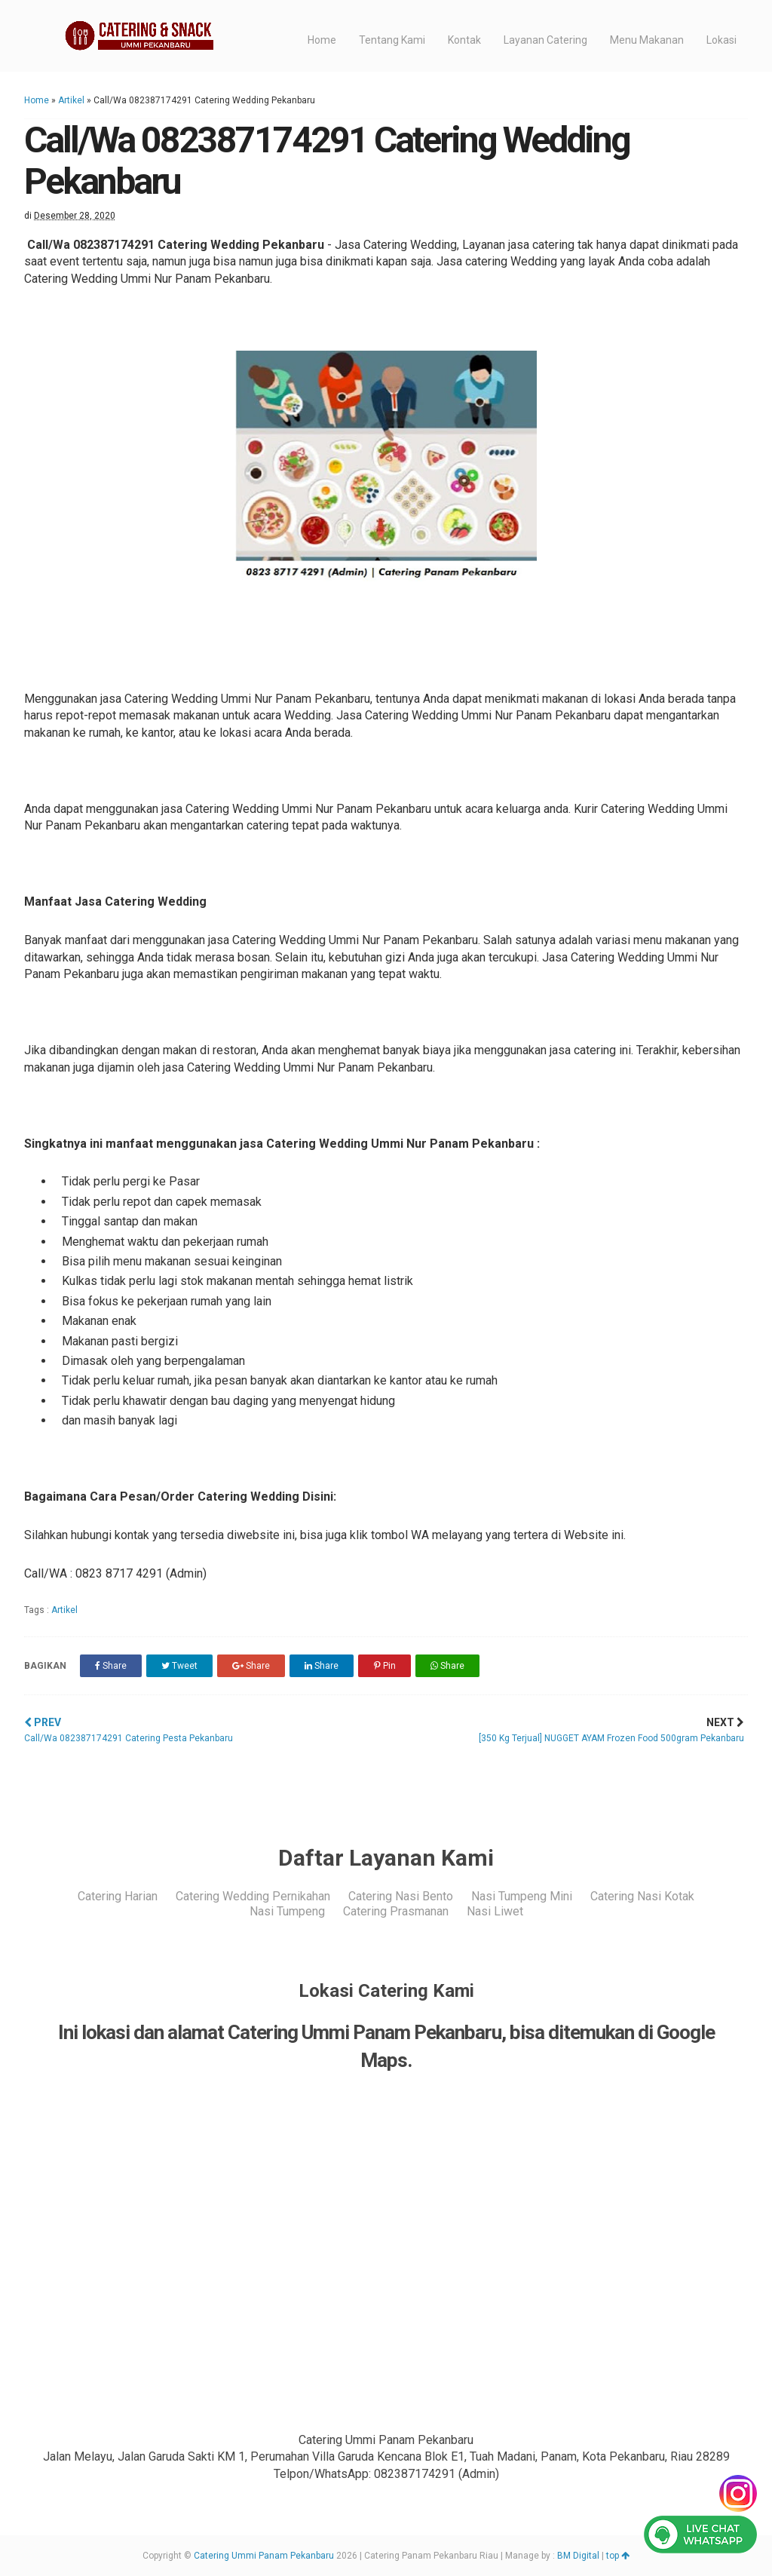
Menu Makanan (647, 40)
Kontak (464, 40)
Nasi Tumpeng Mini (521, 1896)
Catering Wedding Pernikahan (253, 1896)
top (618, 2555)
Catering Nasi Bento (400, 1896)
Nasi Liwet (495, 1911)
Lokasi (721, 40)
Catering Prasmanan (396, 1911)
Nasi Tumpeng (287, 1911)
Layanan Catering (545, 40)
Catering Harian (118, 1896)
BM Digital (578, 2555)
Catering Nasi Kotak (642, 1896)
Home (322, 40)
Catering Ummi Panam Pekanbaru (264, 2555)
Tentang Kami (392, 40)
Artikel (71, 100)
